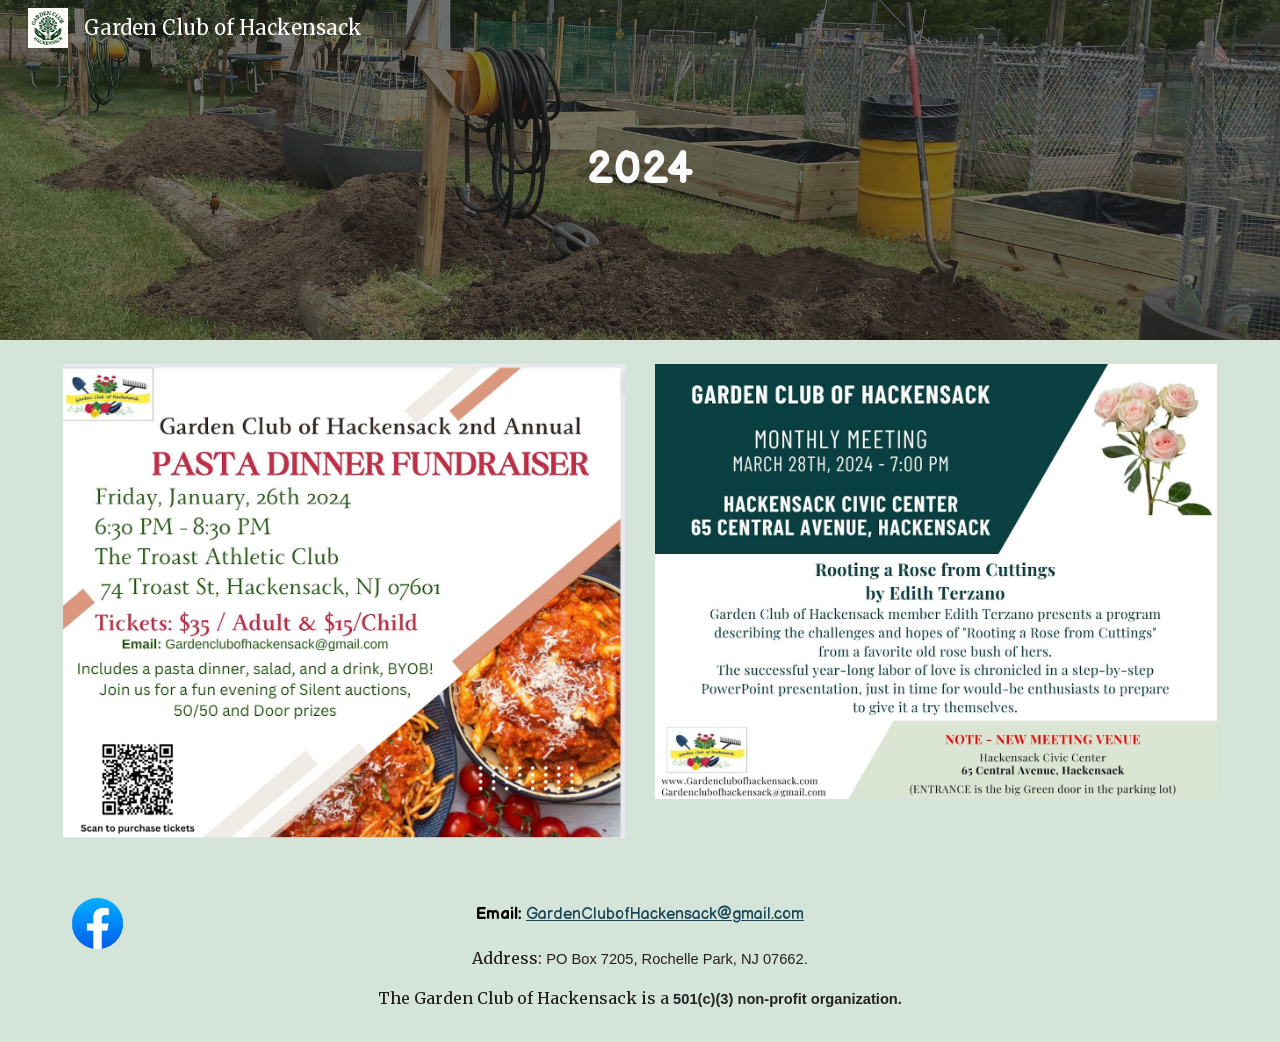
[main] (640, 170)
